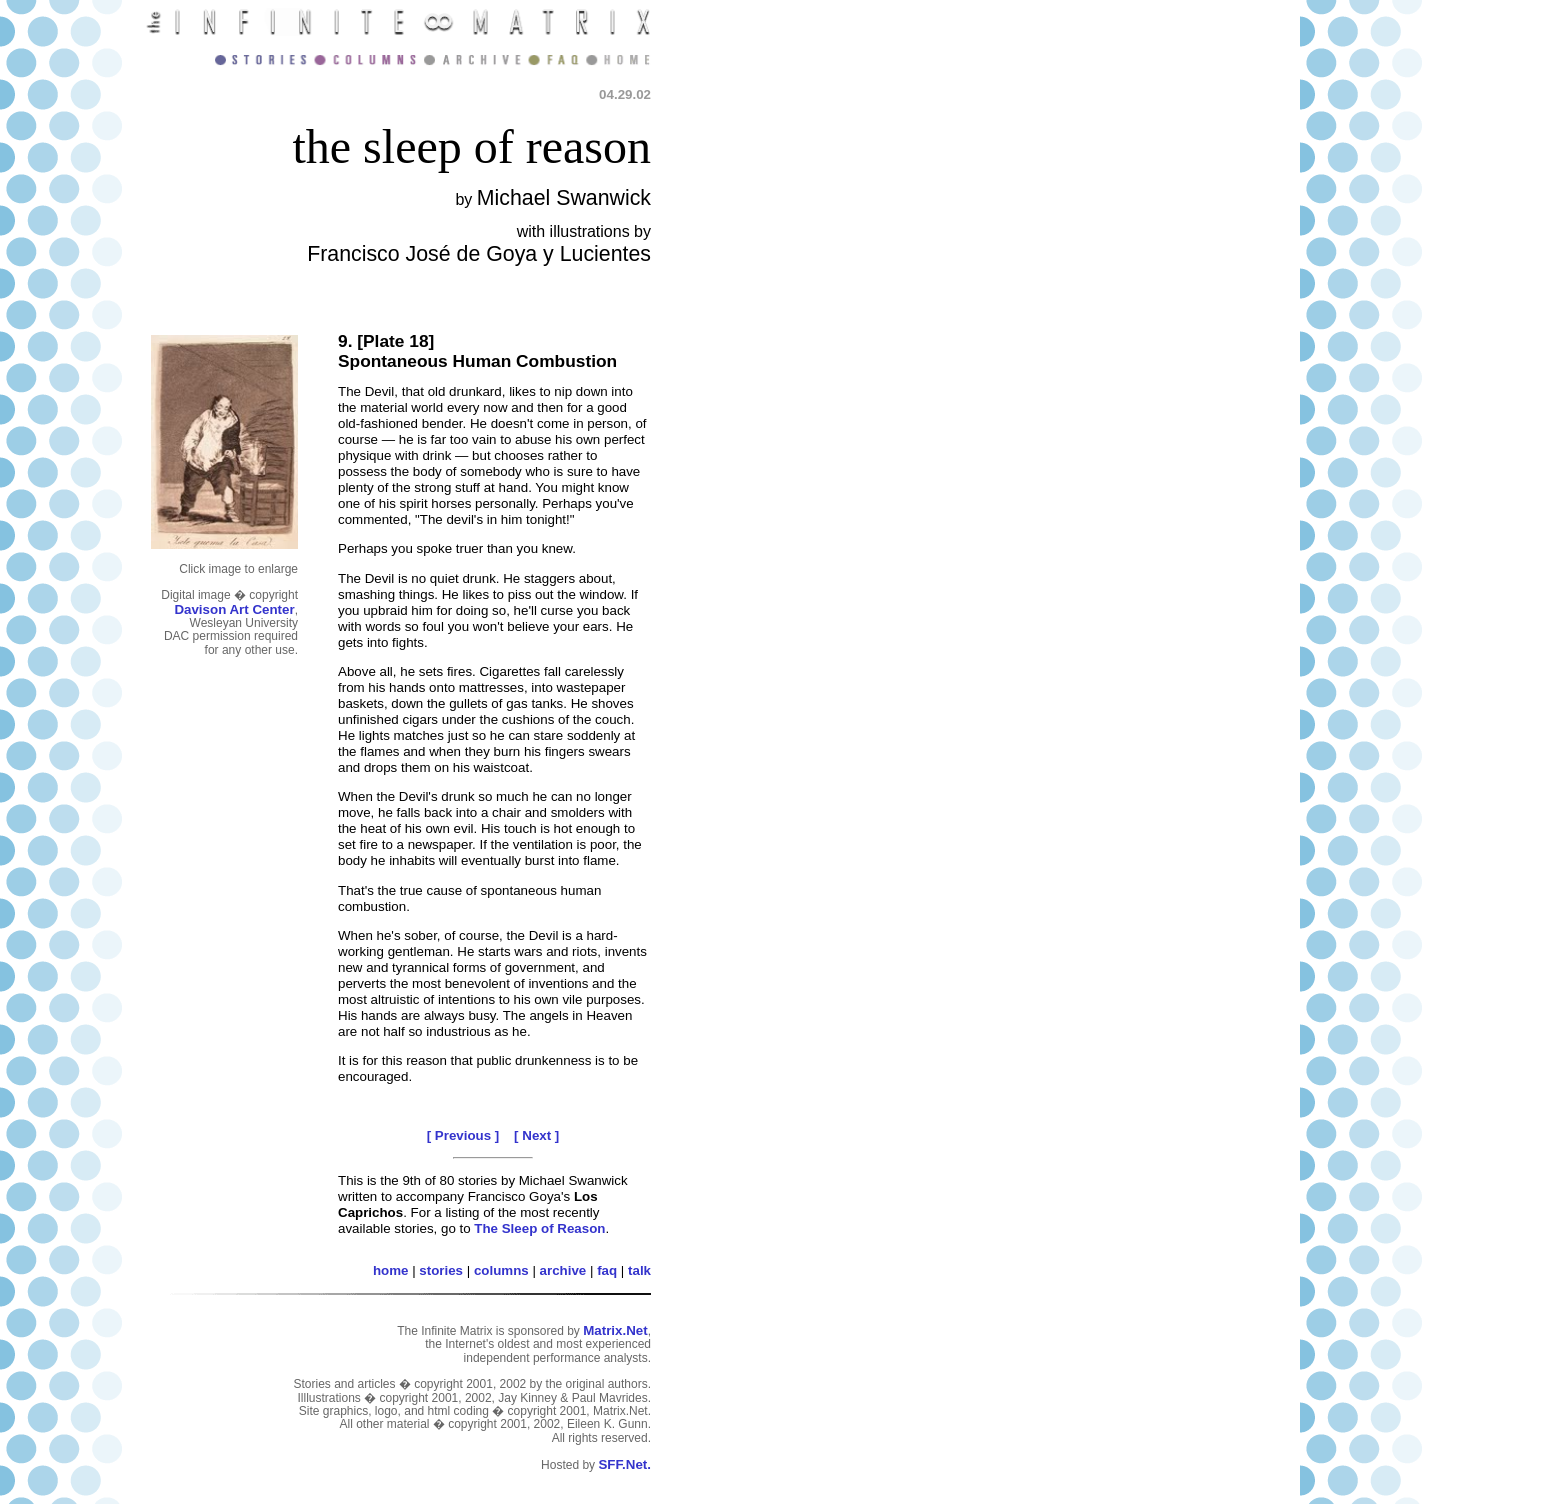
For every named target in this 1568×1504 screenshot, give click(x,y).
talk (639, 1270)
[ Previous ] (463, 1135)
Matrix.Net (615, 1330)
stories (441, 1270)
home (391, 1270)
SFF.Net (622, 1464)
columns (501, 1270)
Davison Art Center (234, 609)
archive (563, 1270)
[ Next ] (536, 1135)
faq (607, 1270)
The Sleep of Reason (539, 1228)
